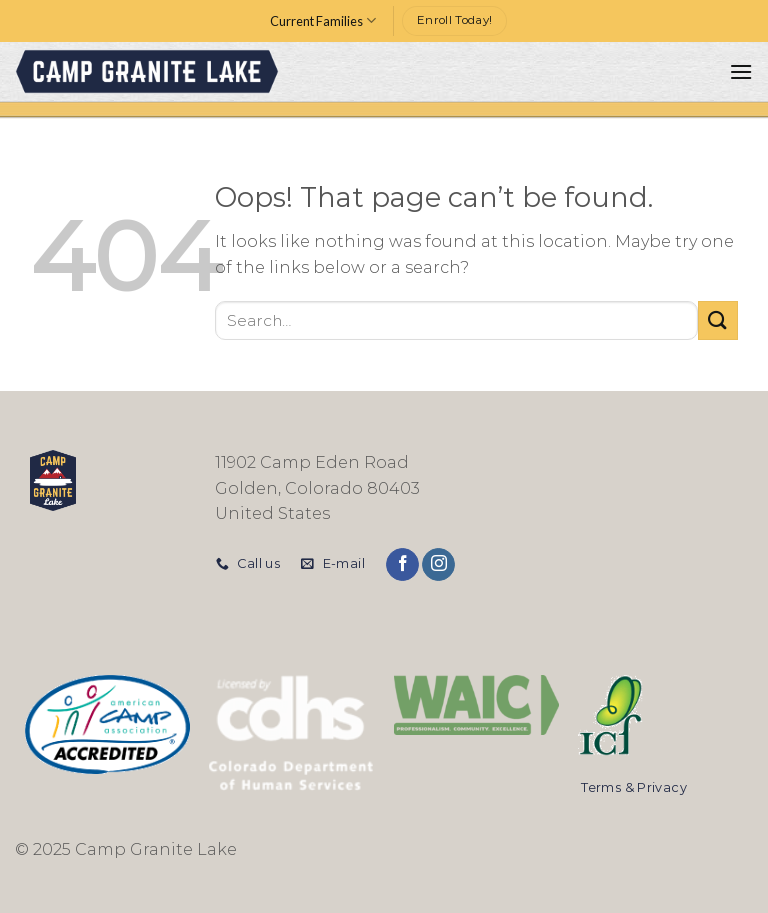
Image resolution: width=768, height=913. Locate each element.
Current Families (323, 20)
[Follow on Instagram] (438, 565)
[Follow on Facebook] (402, 565)
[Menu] (741, 71)
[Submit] (718, 320)
